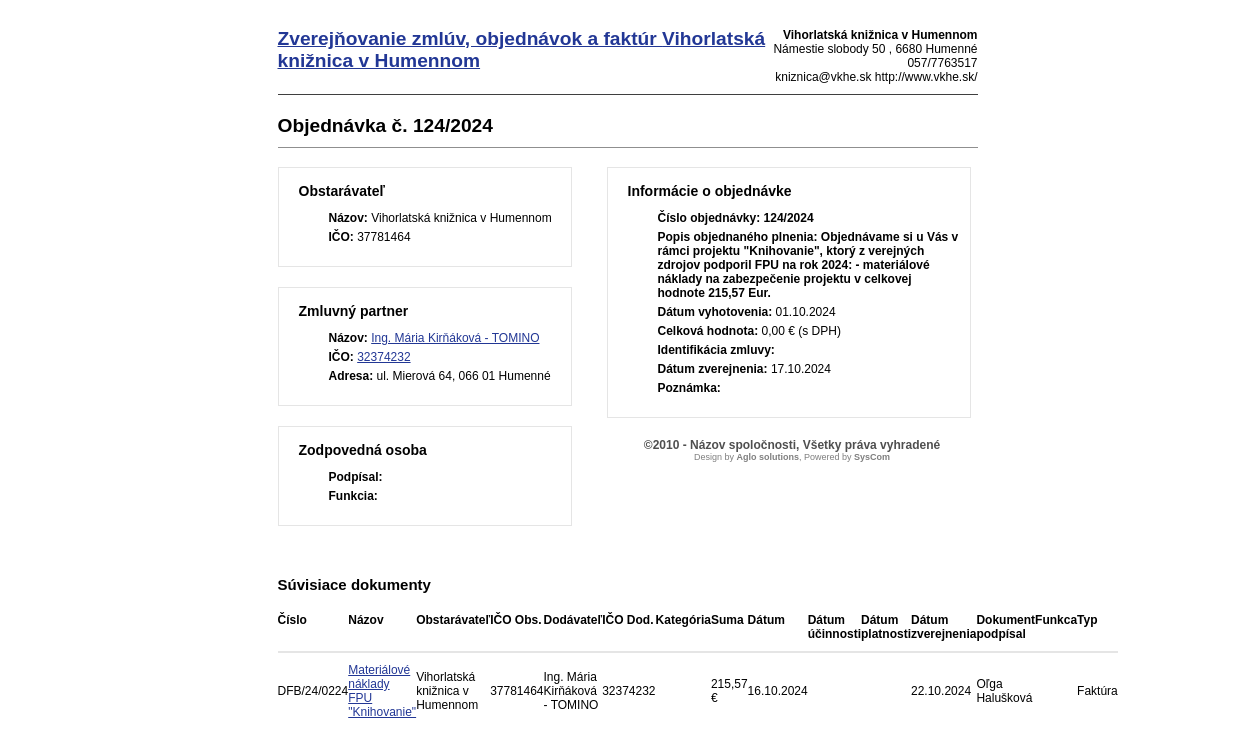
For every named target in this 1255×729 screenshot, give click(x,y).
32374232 (383, 357)
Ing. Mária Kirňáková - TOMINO (455, 338)
